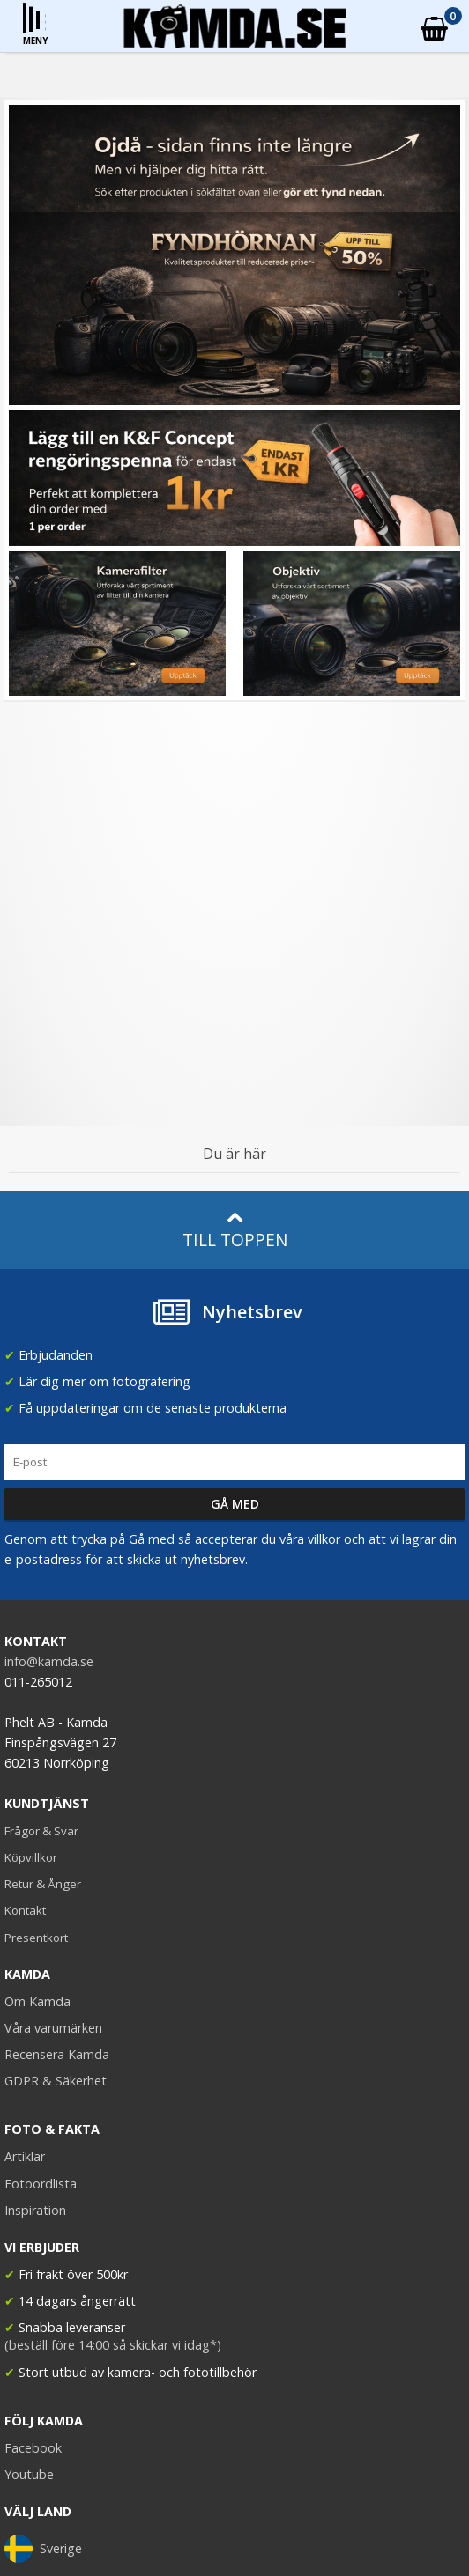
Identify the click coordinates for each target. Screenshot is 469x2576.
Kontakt (25, 1910)
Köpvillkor (30, 1857)
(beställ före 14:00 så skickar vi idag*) (112, 2344)
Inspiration (35, 2210)
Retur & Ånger (42, 1884)
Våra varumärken (53, 2027)
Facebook (33, 2447)
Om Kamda (37, 2001)
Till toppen (234, 1229)
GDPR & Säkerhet (55, 2080)
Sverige (43, 2549)
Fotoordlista (40, 2183)
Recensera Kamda (56, 2054)
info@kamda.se (48, 1661)
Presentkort (36, 1937)
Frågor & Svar (41, 1831)
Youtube (29, 2474)
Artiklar (24, 2156)
